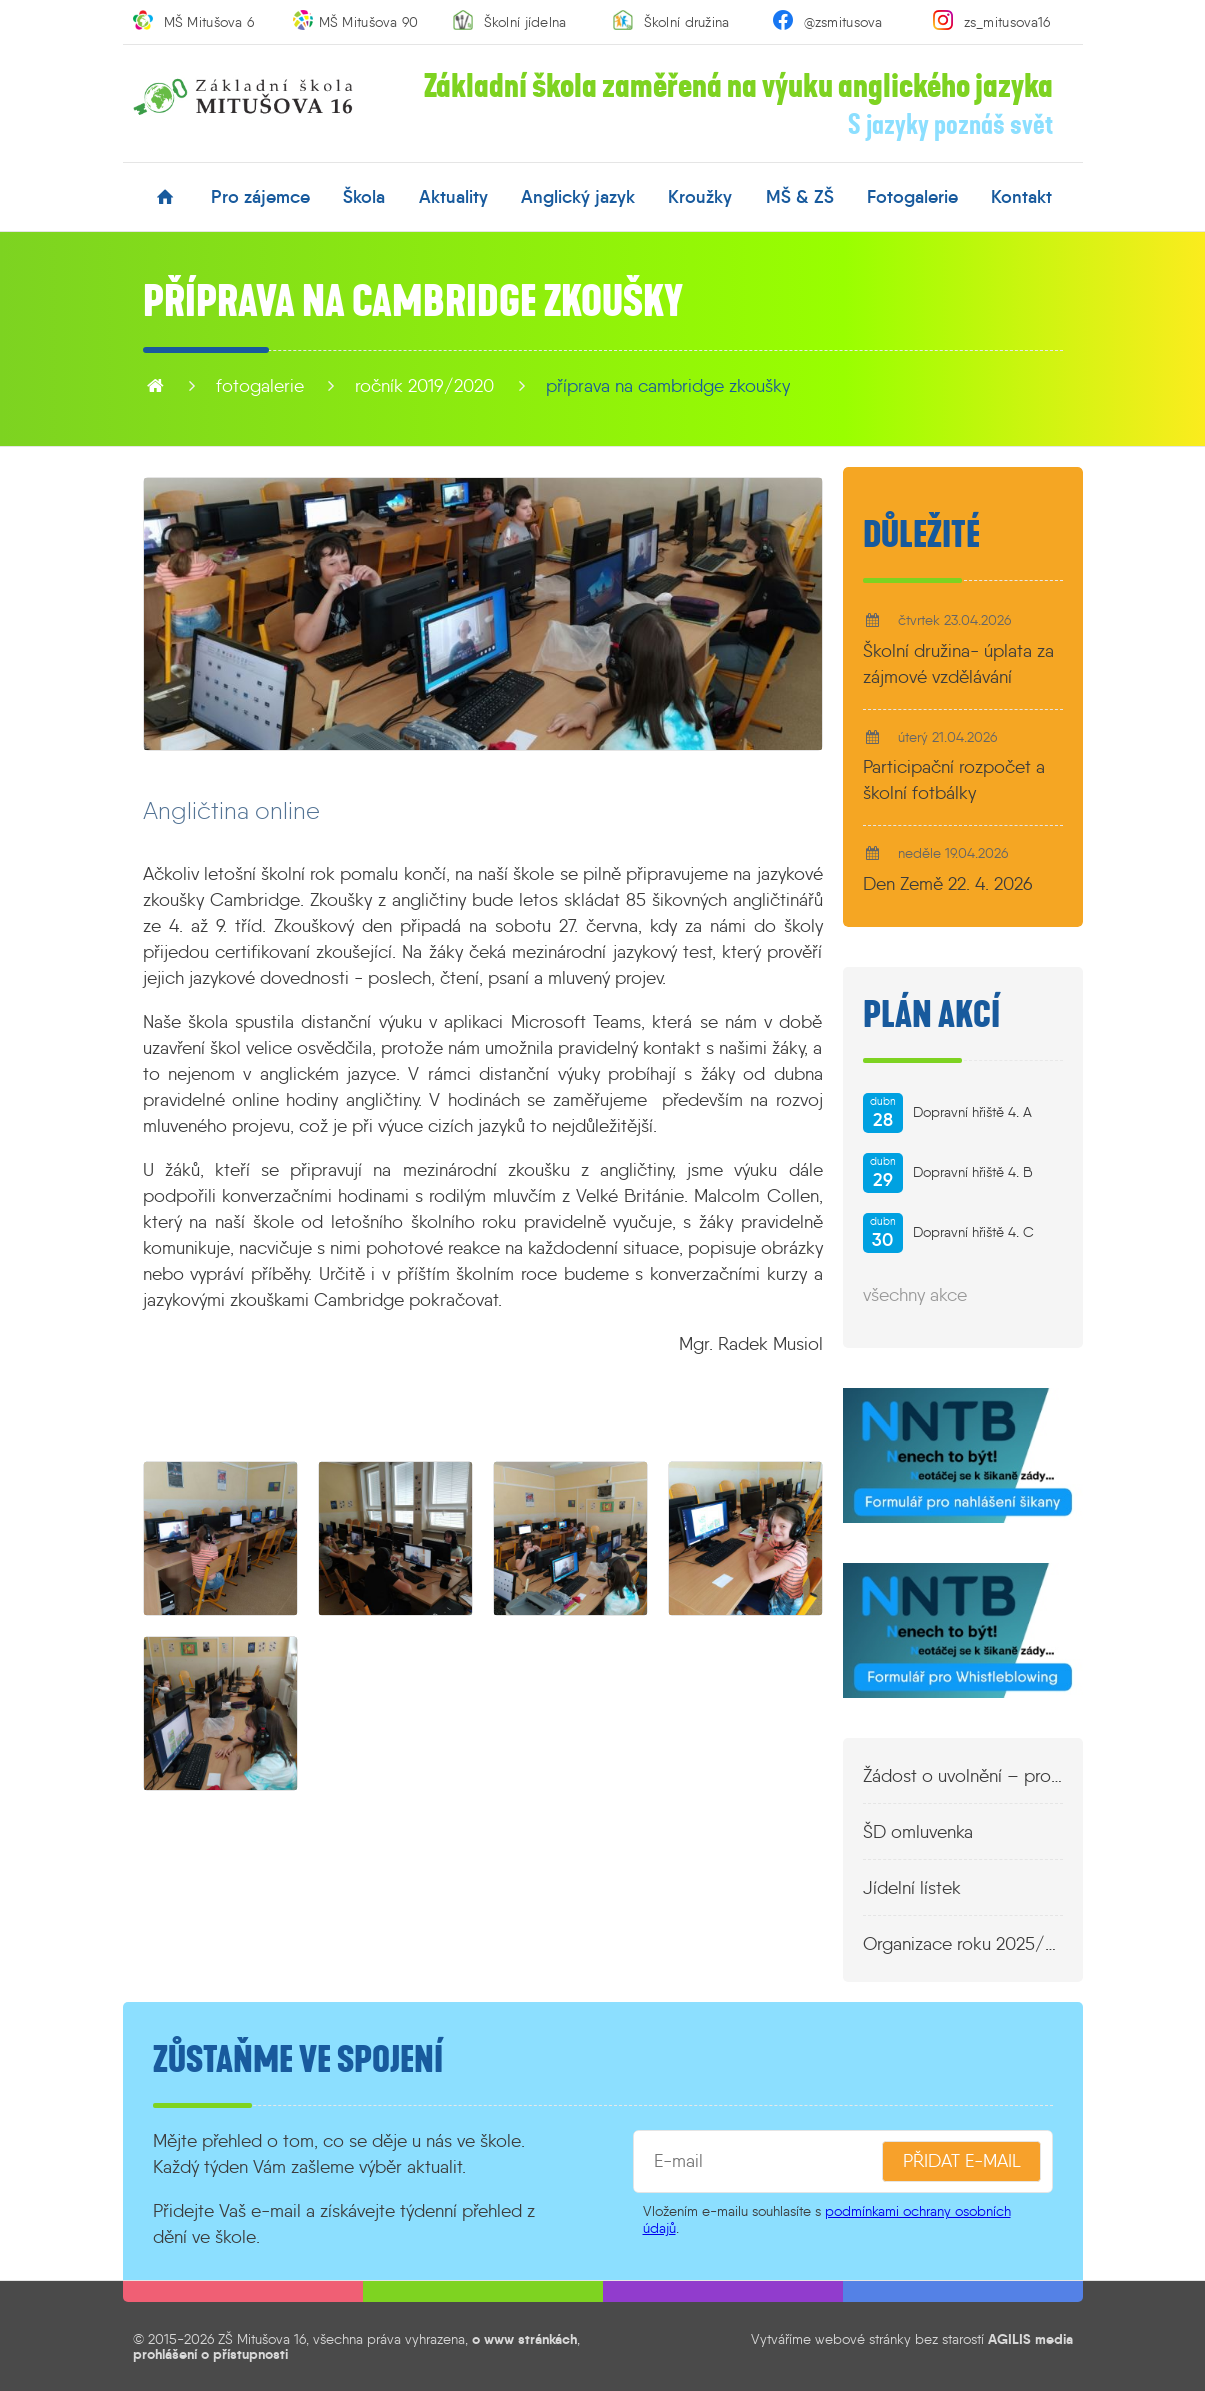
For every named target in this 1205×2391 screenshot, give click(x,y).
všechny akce (915, 1295)
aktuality (453, 197)
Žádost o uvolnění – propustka (963, 1776)
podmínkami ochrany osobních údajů (827, 2219)
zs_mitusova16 (1007, 22)
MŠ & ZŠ (800, 197)
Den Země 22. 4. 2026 (948, 884)
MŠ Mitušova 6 (209, 22)
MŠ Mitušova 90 (369, 22)
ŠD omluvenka (918, 1832)
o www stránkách (524, 2339)
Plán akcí (931, 1015)
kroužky (700, 197)
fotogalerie (912, 197)
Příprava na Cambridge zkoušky (668, 386)
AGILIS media (1030, 2339)
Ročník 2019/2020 (424, 386)
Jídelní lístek (912, 1888)
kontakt (1021, 197)
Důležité (921, 535)
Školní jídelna (525, 22)
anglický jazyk (578, 197)
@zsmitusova (843, 22)
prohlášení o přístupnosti (210, 2354)
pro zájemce (260, 197)
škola (364, 197)
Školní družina (687, 22)
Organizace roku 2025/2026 (963, 1944)
